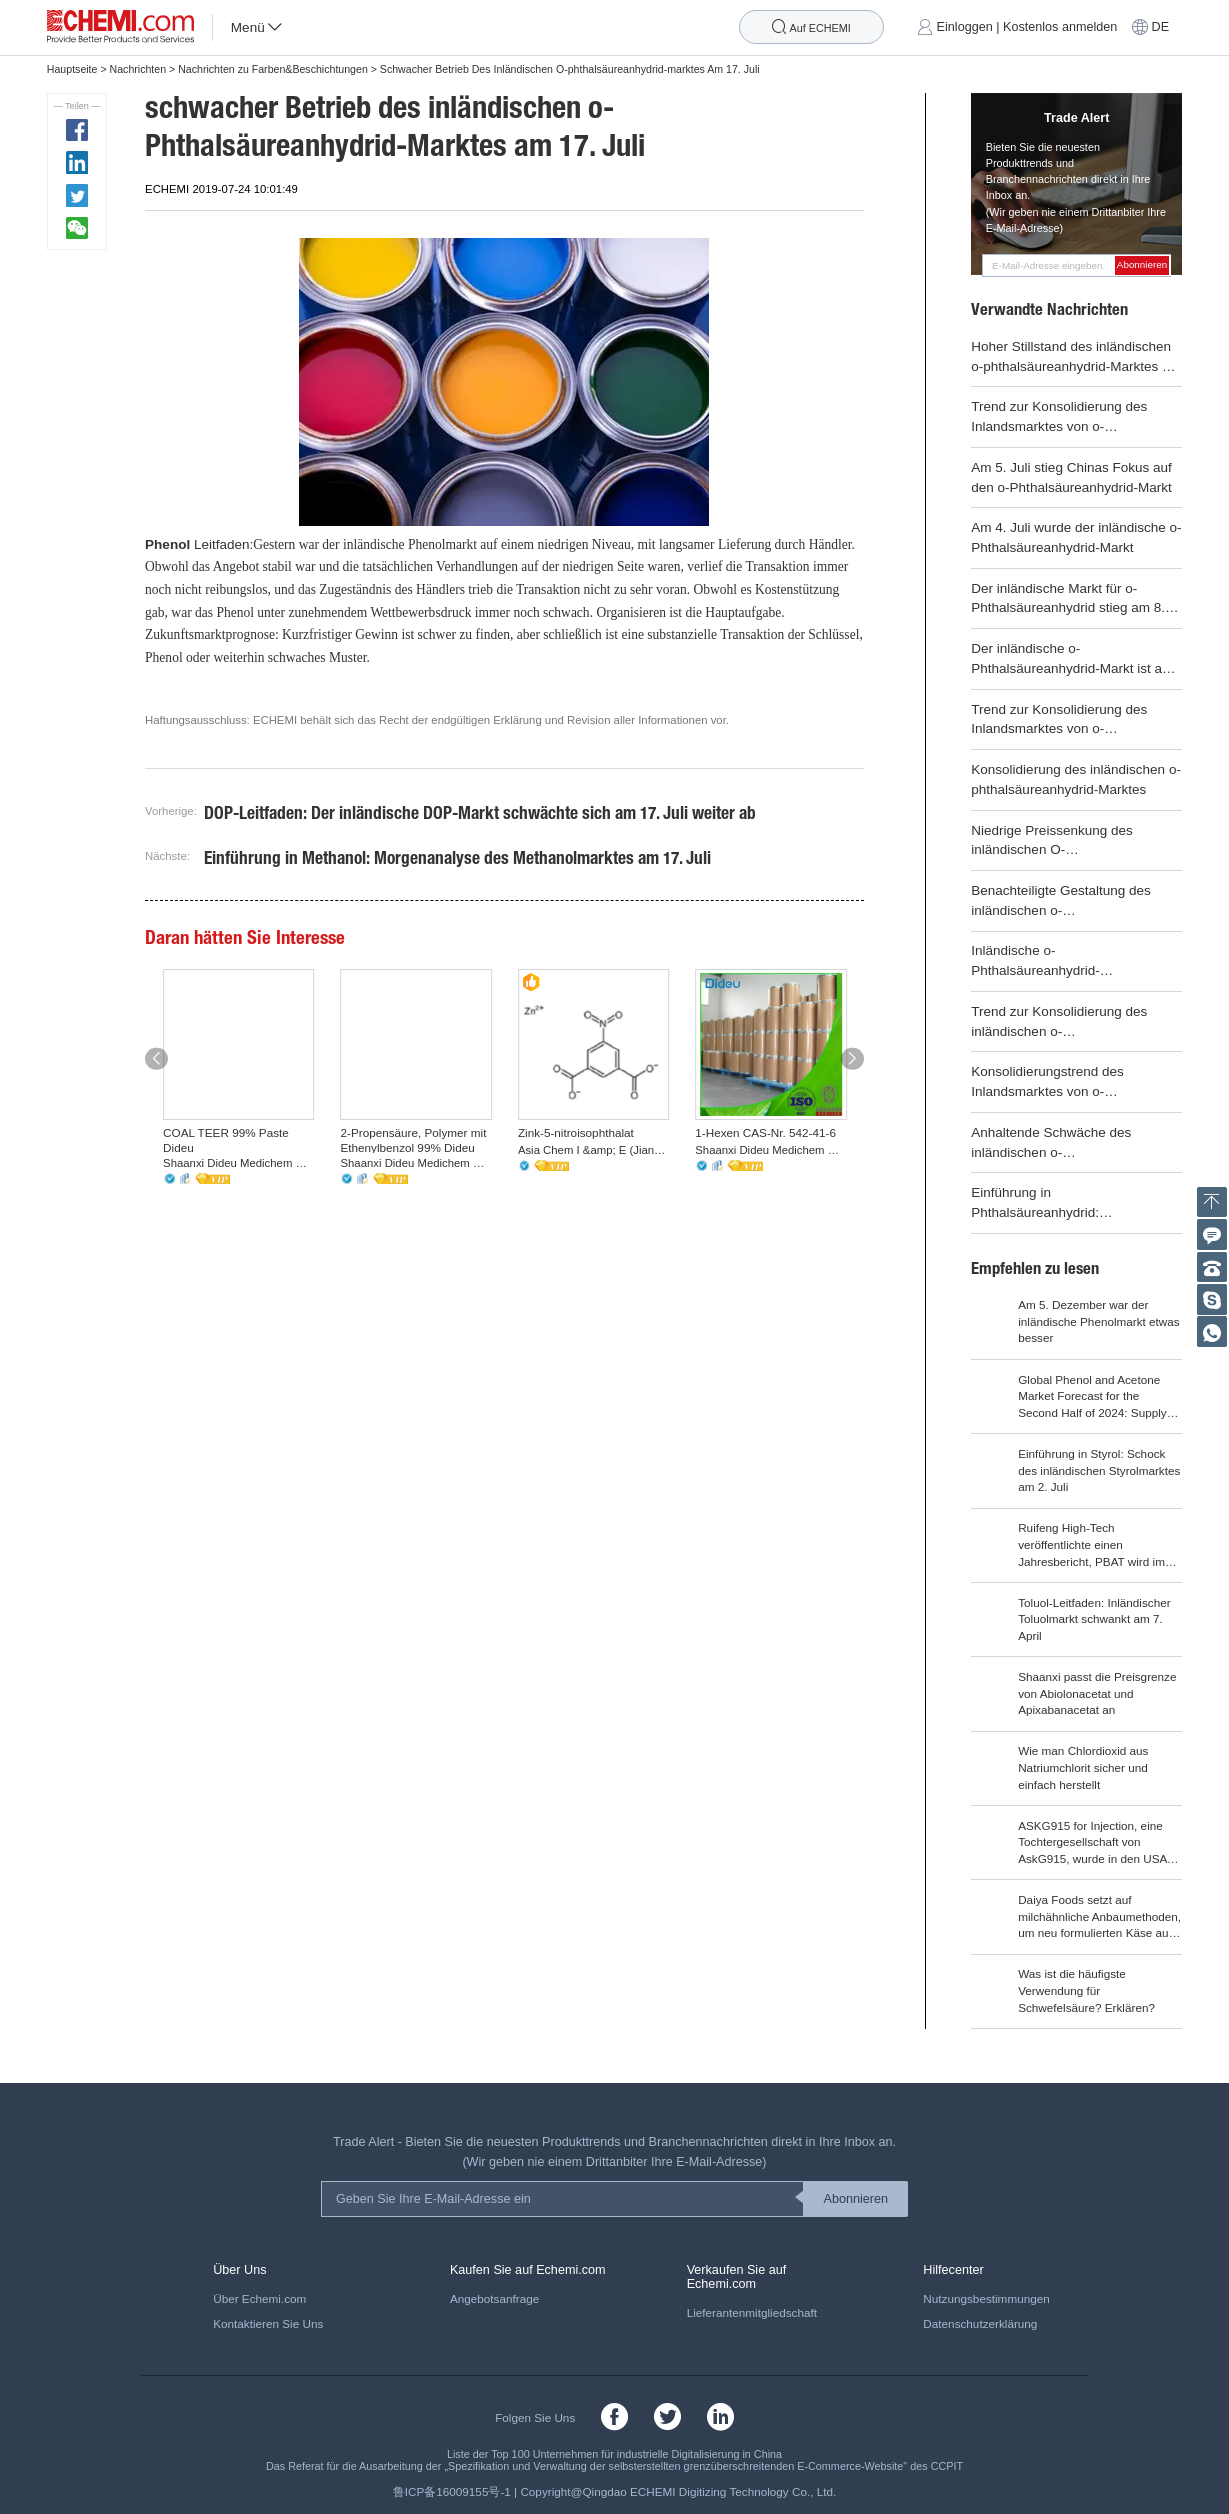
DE (1161, 27)
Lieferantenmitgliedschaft (752, 2312)
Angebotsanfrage (494, 2298)
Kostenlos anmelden (1060, 27)
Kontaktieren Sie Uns (268, 2323)
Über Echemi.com (259, 2298)
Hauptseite (72, 69)
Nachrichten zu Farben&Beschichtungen (273, 69)
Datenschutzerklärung (980, 2323)
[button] (156, 1059)
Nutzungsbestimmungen (986, 2298)
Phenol (167, 544)
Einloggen (965, 27)
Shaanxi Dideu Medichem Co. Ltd (239, 1163)
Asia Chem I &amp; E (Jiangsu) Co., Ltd (594, 1150)
